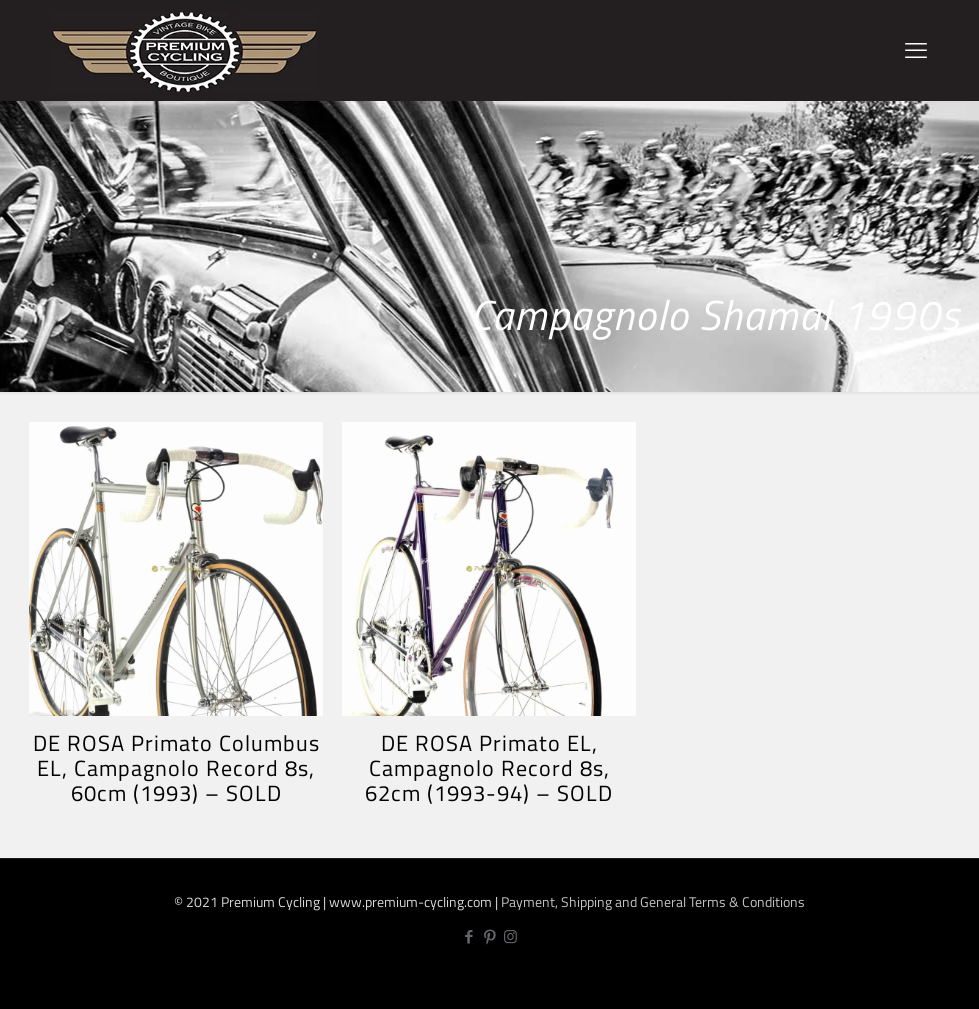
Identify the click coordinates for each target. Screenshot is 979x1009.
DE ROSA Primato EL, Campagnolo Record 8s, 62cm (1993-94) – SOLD (489, 768)
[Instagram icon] (510, 936)
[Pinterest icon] (489, 936)
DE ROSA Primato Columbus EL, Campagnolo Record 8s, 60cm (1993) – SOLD (176, 768)
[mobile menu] (916, 50)
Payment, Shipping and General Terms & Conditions (653, 901)
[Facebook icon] (468, 936)
